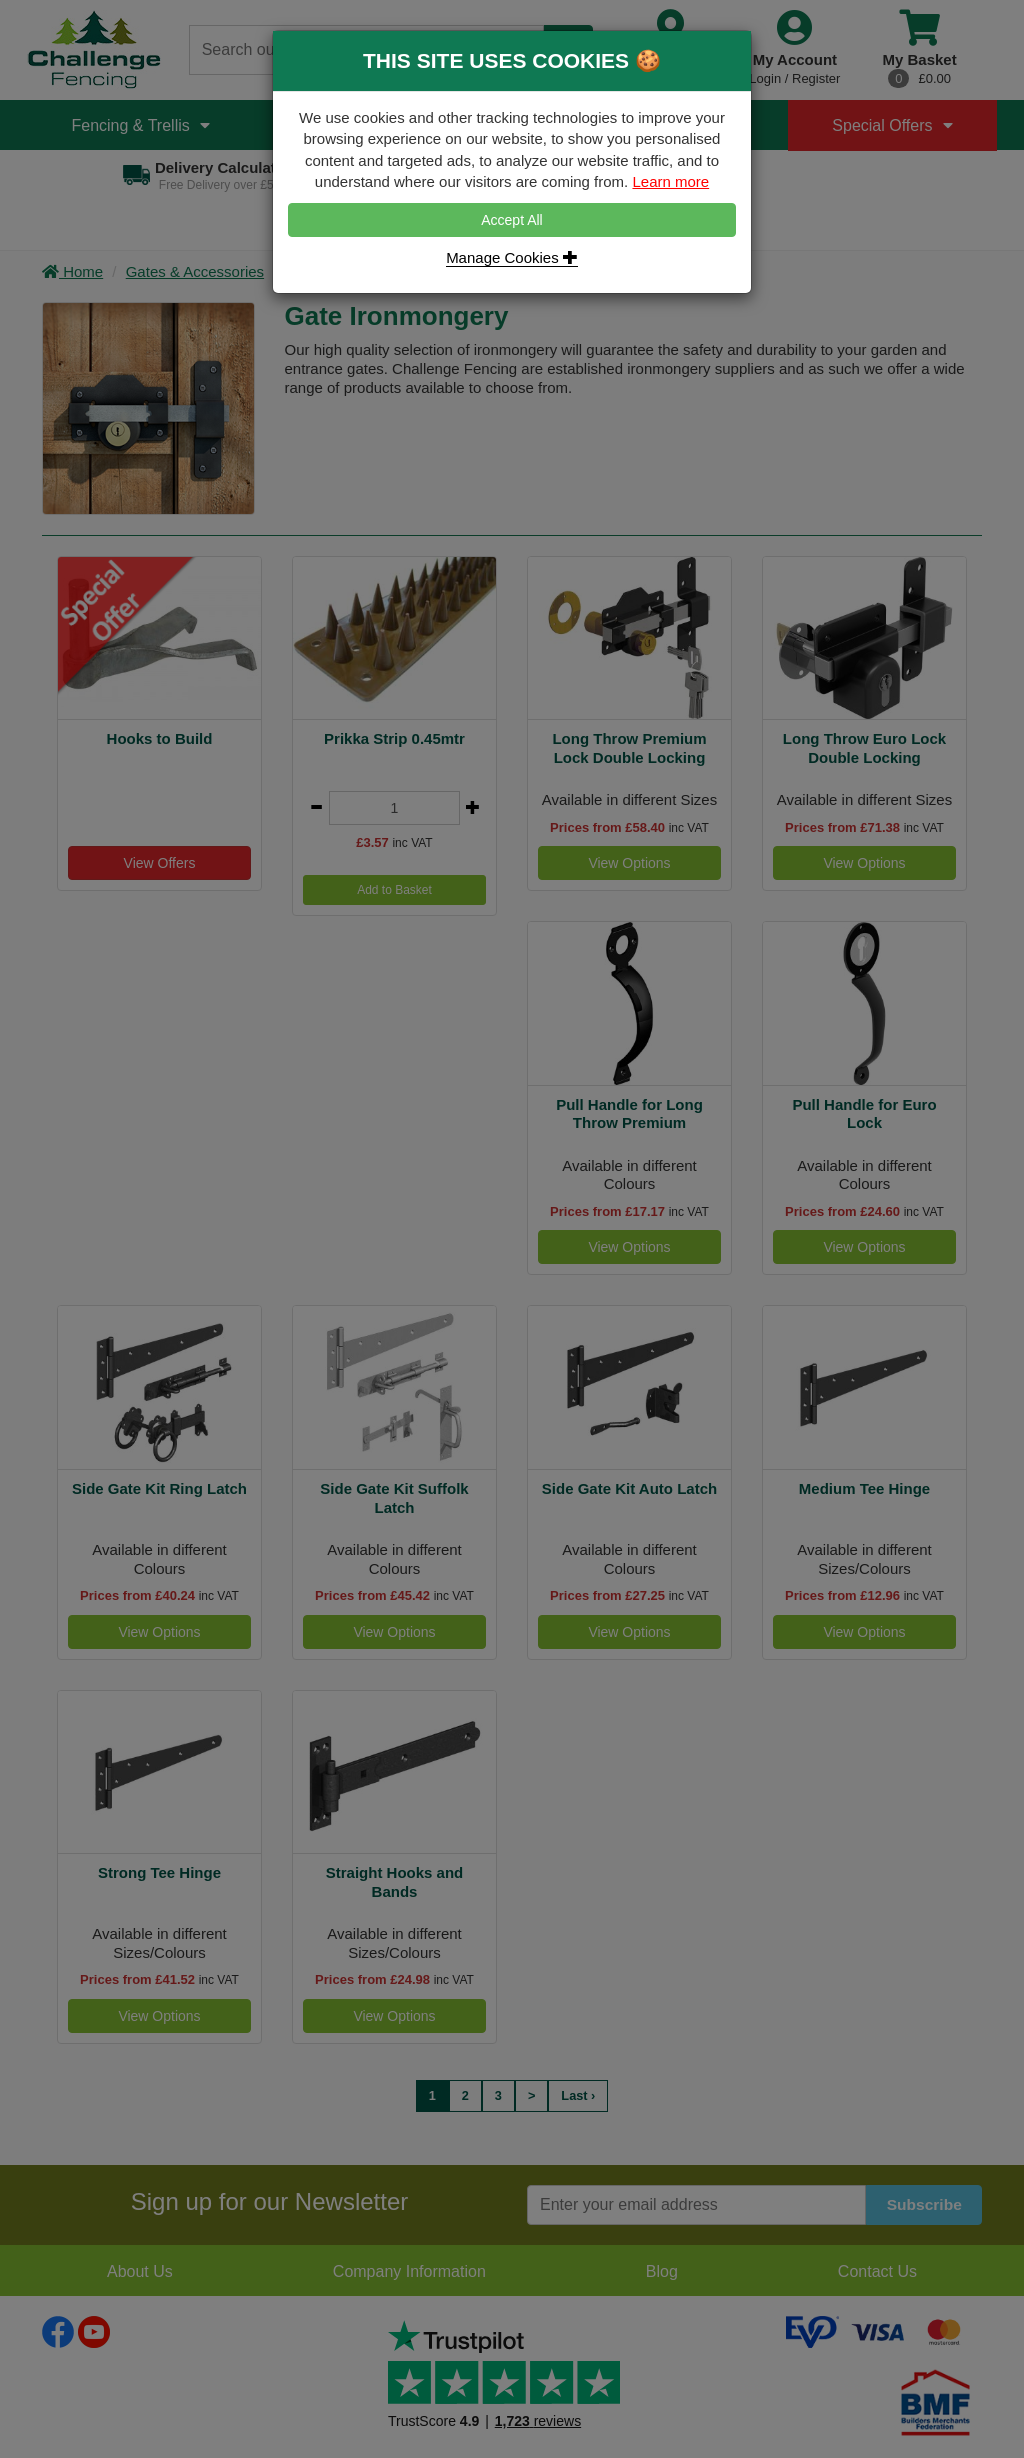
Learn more (670, 181)
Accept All (511, 220)
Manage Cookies (512, 257)
